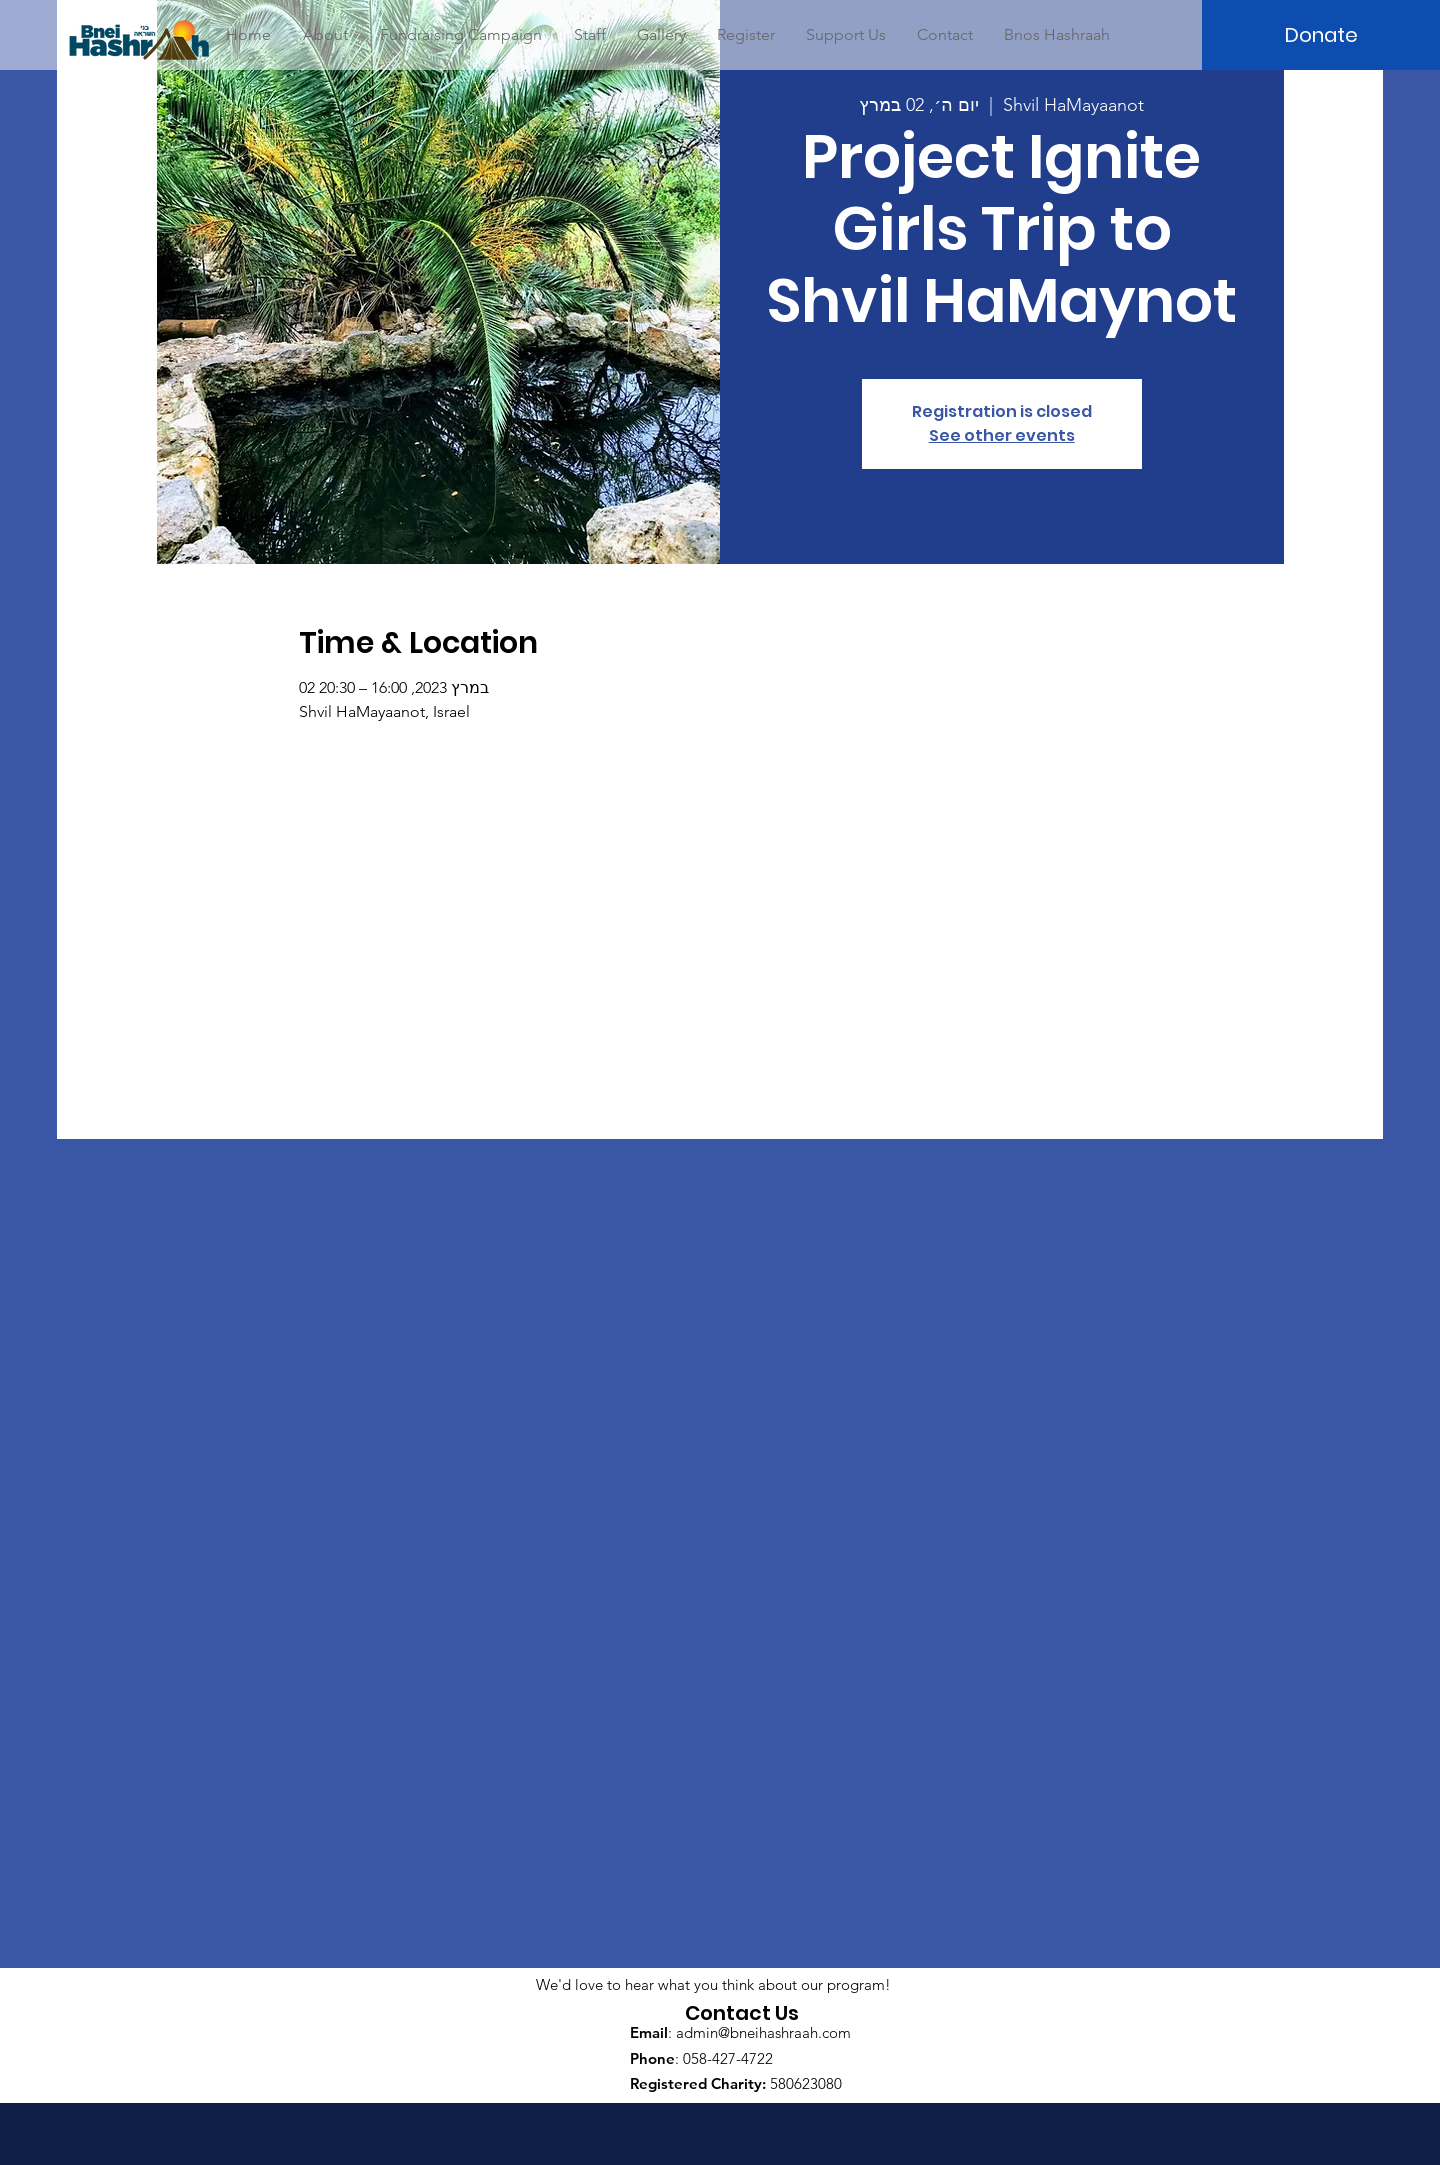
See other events (1002, 435)
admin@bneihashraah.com (763, 2032)
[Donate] (1321, 35)
